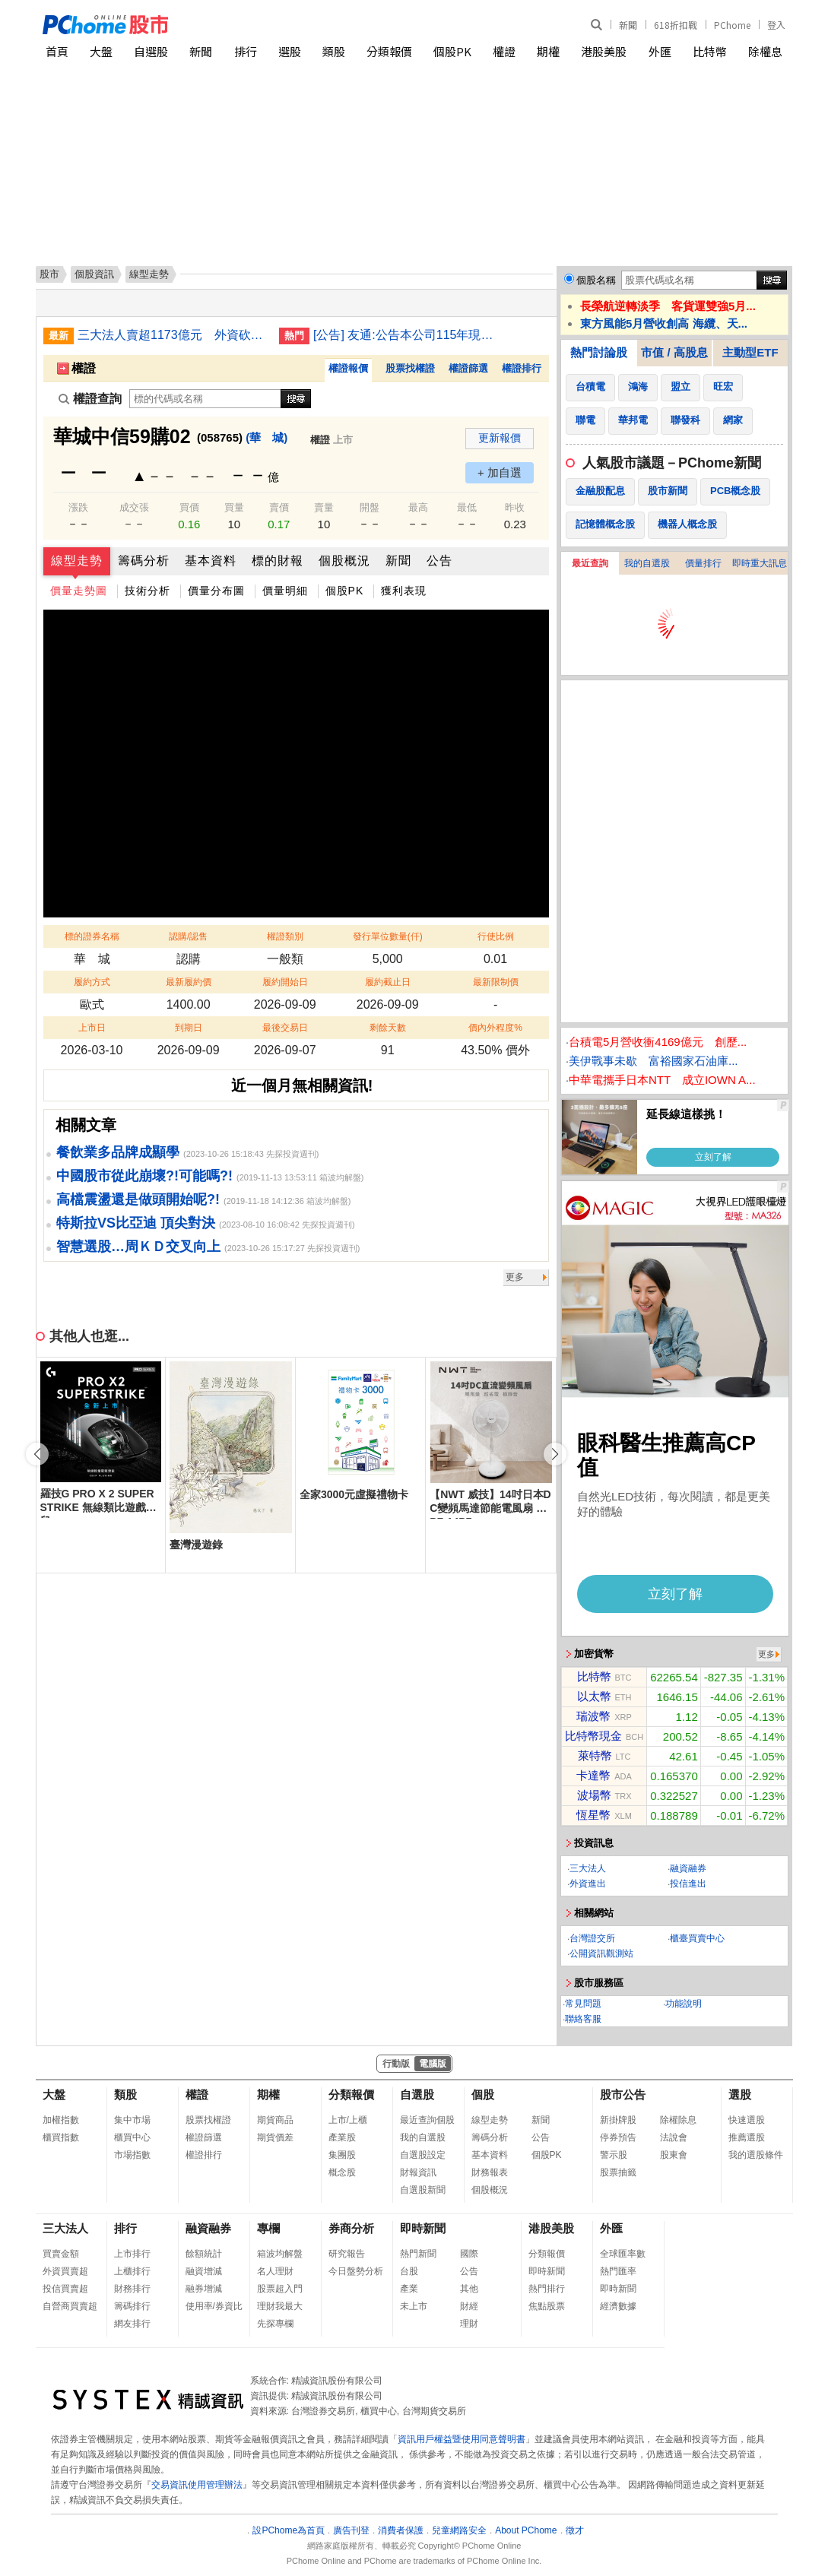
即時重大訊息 (759, 563)
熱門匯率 (618, 2271)
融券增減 (204, 2288)
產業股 (342, 2137)
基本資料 (210, 560)
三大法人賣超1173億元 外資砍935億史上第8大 (173, 334)
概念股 (342, 2172)
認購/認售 (188, 936)
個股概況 (344, 560)
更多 (515, 1277)
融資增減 (204, 2271)
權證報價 (348, 368)
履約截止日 (388, 982)
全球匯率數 (623, 2253)
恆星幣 (593, 1814)
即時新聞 (423, 2228)
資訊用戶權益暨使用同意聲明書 (461, 2439)
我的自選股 (647, 563)
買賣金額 (61, 2253)
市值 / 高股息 (674, 352)
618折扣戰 (675, 24)
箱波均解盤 (280, 2253)
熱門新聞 (418, 2253)
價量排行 (703, 563)
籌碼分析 (144, 560)
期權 (548, 51)
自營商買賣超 (70, 2306)
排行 (245, 51)
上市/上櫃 (347, 2120)
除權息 (765, 51)
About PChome (526, 2530)
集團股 (342, 2155)
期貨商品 (275, 2120)
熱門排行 (546, 2288)
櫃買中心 (132, 2137)
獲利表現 (404, 591)
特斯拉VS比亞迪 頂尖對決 (135, 1223)
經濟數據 (618, 2306)
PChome (732, 24)
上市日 (92, 1027)
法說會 (673, 2137)
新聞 (628, 24)
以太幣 (594, 1696)
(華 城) (266, 437)
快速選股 (746, 2120)
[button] (555, 1454)
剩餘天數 (388, 1027)
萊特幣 (595, 1755)
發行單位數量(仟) (388, 936)
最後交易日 (285, 1027)
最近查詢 (590, 563)
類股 (333, 51)
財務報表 (489, 2172)
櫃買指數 (61, 2137)
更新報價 (499, 438)
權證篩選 (468, 368)
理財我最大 (280, 2306)
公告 (439, 560)
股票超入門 (280, 2288)
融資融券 (688, 1868)
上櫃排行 (132, 2271)
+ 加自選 (499, 472)
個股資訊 (94, 274)
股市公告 (623, 2094)
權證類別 (285, 936)
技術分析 (147, 591)
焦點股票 (546, 2306)
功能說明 (683, 2003)
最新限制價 (496, 982)
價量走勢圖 (78, 591)
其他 (469, 2288)
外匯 (660, 51)
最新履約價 (188, 982)
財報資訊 (418, 2172)
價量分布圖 (216, 591)
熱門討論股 (598, 352)
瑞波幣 (593, 1715)
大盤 (101, 51)
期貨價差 (275, 2137)
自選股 (151, 51)
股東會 (673, 2155)
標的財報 (277, 560)
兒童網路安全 (459, 2530)
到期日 (188, 1027)
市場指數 (132, 2155)
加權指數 (61, 2120)
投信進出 (688, 1883)
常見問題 (583, 2003)
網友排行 (132, 2323)
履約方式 (92, 982)
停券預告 (618, 2137)
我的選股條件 (755, 2155)
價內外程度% (495, 1027)
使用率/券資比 (214, 2306)
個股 (482, 2094)
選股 (289, 51)
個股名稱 (596, 280)
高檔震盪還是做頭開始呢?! (138, 1199)
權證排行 (521, 368)
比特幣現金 (593, 1735)
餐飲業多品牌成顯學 (117, 1152)
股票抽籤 (618, 2172)
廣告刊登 (351, 2530)
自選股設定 (423, 2155)
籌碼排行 (132, 2306)
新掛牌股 (618, 2120)
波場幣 (594, 1795)
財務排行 (132, 2288)
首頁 (57, 51)
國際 (469, 2253)
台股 (409, 2271)
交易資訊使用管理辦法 (197, 2484)
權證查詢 (90, 398)
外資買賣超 (65, 2271)
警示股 (613, 2155)
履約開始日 (285, 982)
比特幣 (710, 51)
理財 (469, 2323)
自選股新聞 (423, 2190)
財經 (469, 2306)
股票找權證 (410, 368)
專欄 (268, 2228)
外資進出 (587, 1883)
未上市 (413, 2306)
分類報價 (389, 51)
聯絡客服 (583, 2019)
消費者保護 (401, 2530)
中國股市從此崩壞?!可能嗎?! (144, 1175)
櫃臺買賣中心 (697, 1938)
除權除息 (678, 2120)
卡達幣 (593, 1775)
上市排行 (132, 2253)
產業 (409, 2288)
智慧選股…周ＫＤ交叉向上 (138, 1246)
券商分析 (351, 2228)
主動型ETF (750, 352)
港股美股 (604, 51)
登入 (776, 24)
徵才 (575, 2530)
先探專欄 (275, 2323)
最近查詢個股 (427, 2120)
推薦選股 (746, 2137)
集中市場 (132, 2120)
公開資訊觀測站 (601, 1953)
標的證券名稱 (92, 936)
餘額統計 (204, 2253)
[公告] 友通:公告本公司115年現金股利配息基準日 (408, 334)
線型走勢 (77, 560)
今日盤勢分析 (355, 2271)
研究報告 (346, 2253)
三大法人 (587, 1868)
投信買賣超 (65, 2288)
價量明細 (285, 591)
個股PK (452, 51)
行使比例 (495, 936)
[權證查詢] (205, 398)
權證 (504, 51)
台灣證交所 (592, 1938)
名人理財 (275, 2271)
